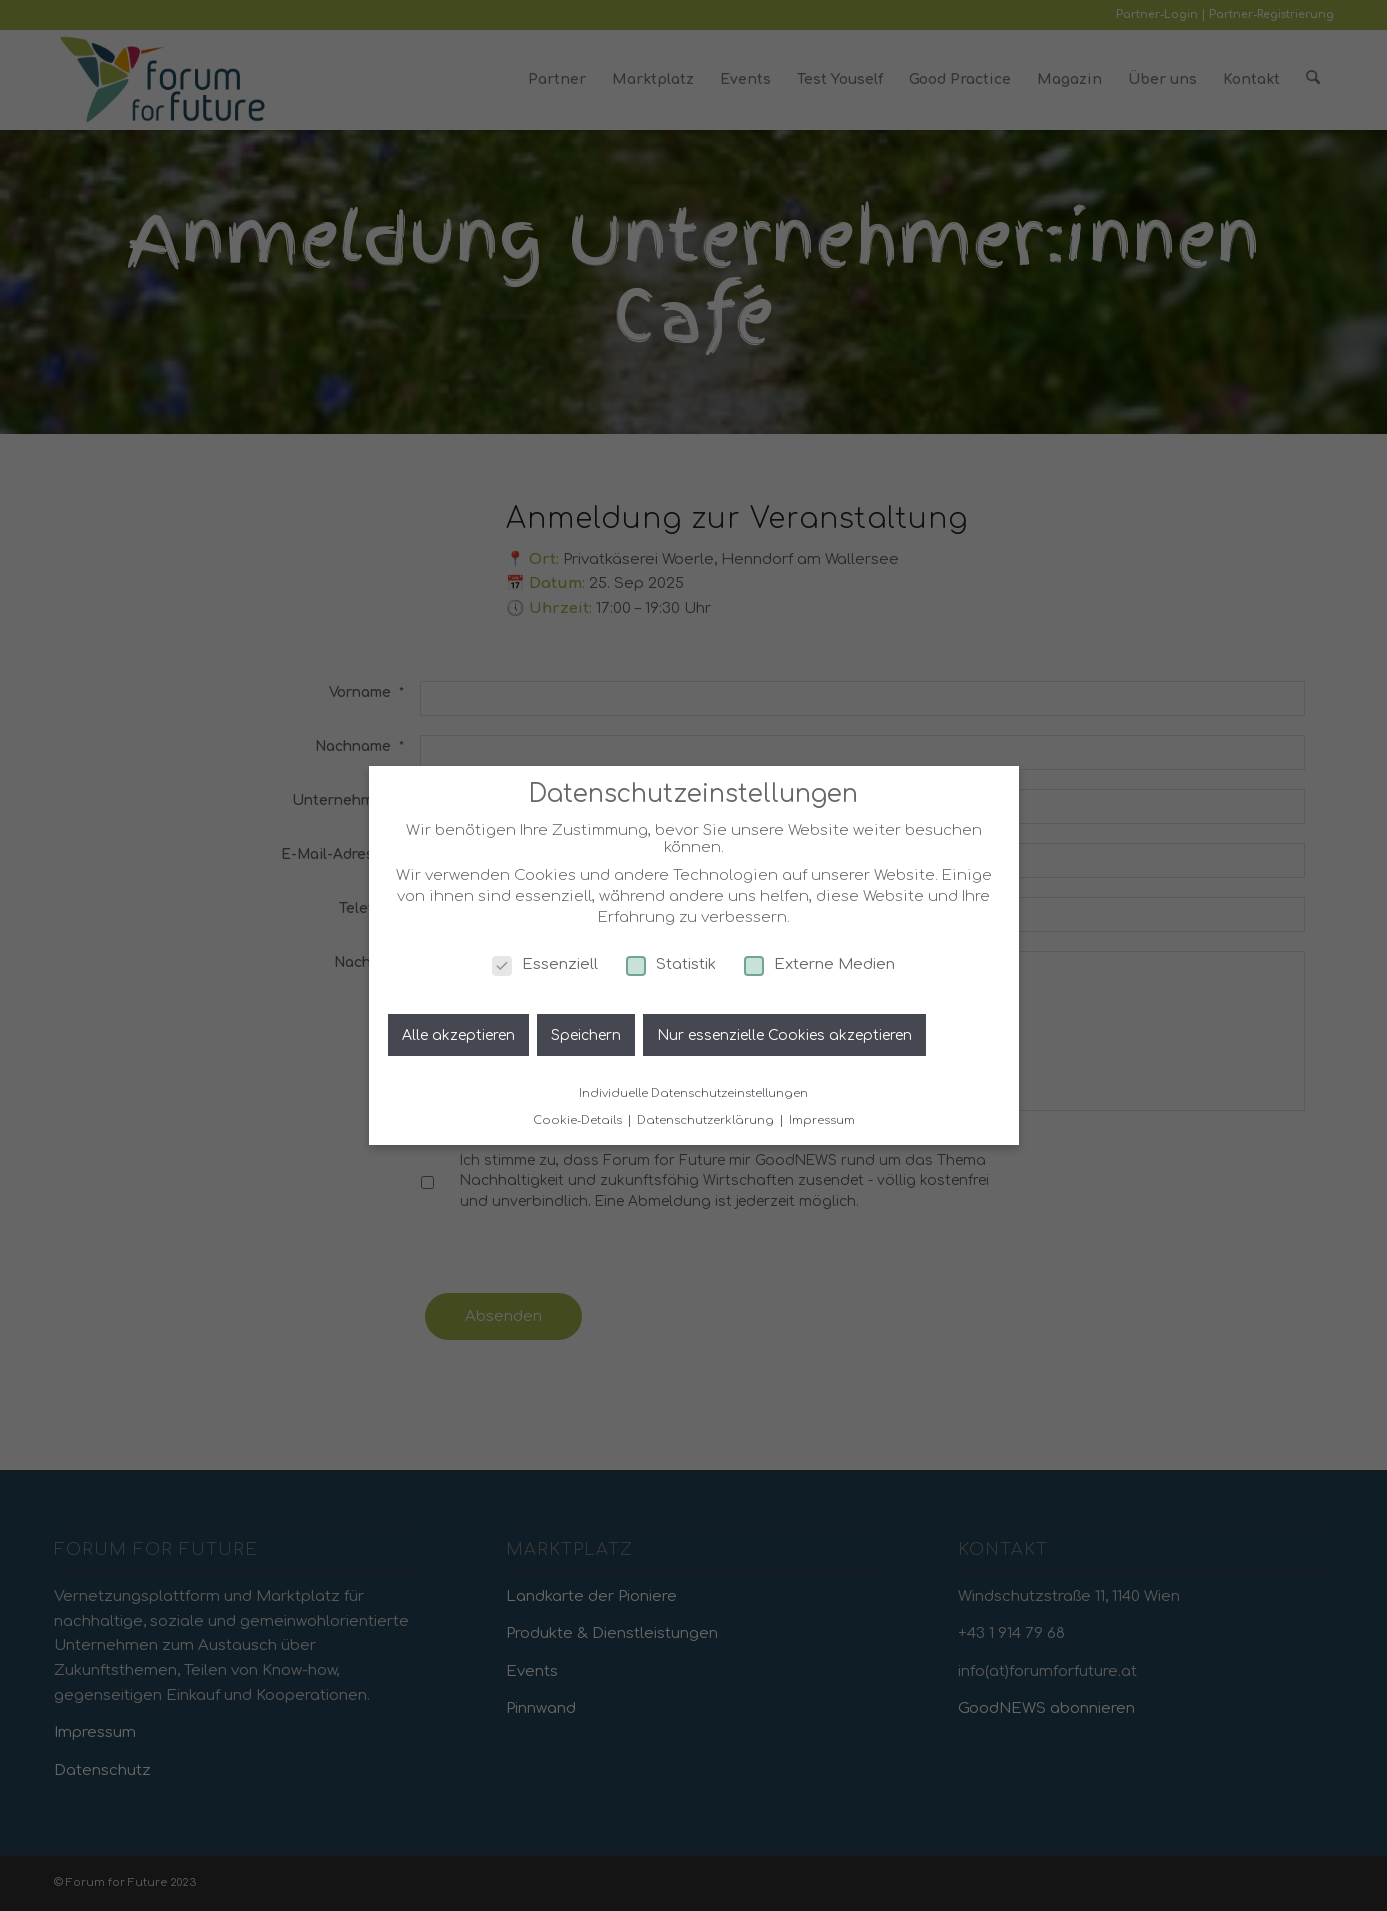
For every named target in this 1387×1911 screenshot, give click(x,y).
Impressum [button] (822, 1120)
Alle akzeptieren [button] (458, 1035)
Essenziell (545, 964)
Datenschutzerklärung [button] (707, 1120)
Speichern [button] (586, 1035)
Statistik (671, 964)
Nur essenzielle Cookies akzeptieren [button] (784, 1035)
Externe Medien (819, 964)
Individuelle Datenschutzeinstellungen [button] (693, 1093)
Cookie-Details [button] (579, 1120)
